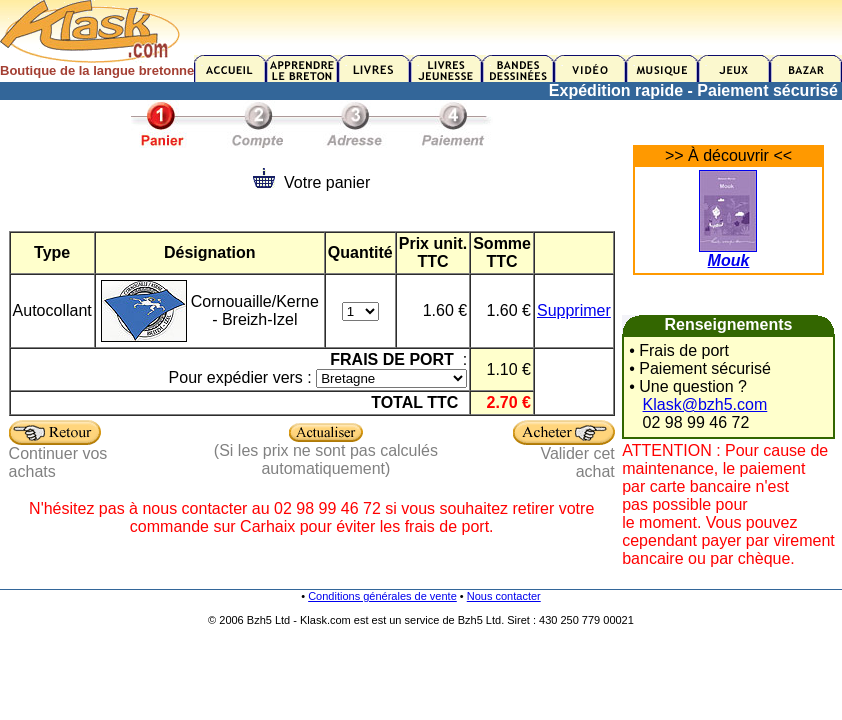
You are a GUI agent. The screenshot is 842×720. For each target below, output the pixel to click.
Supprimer (574, 310)
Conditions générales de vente (382, 596)
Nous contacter (504, 596)
